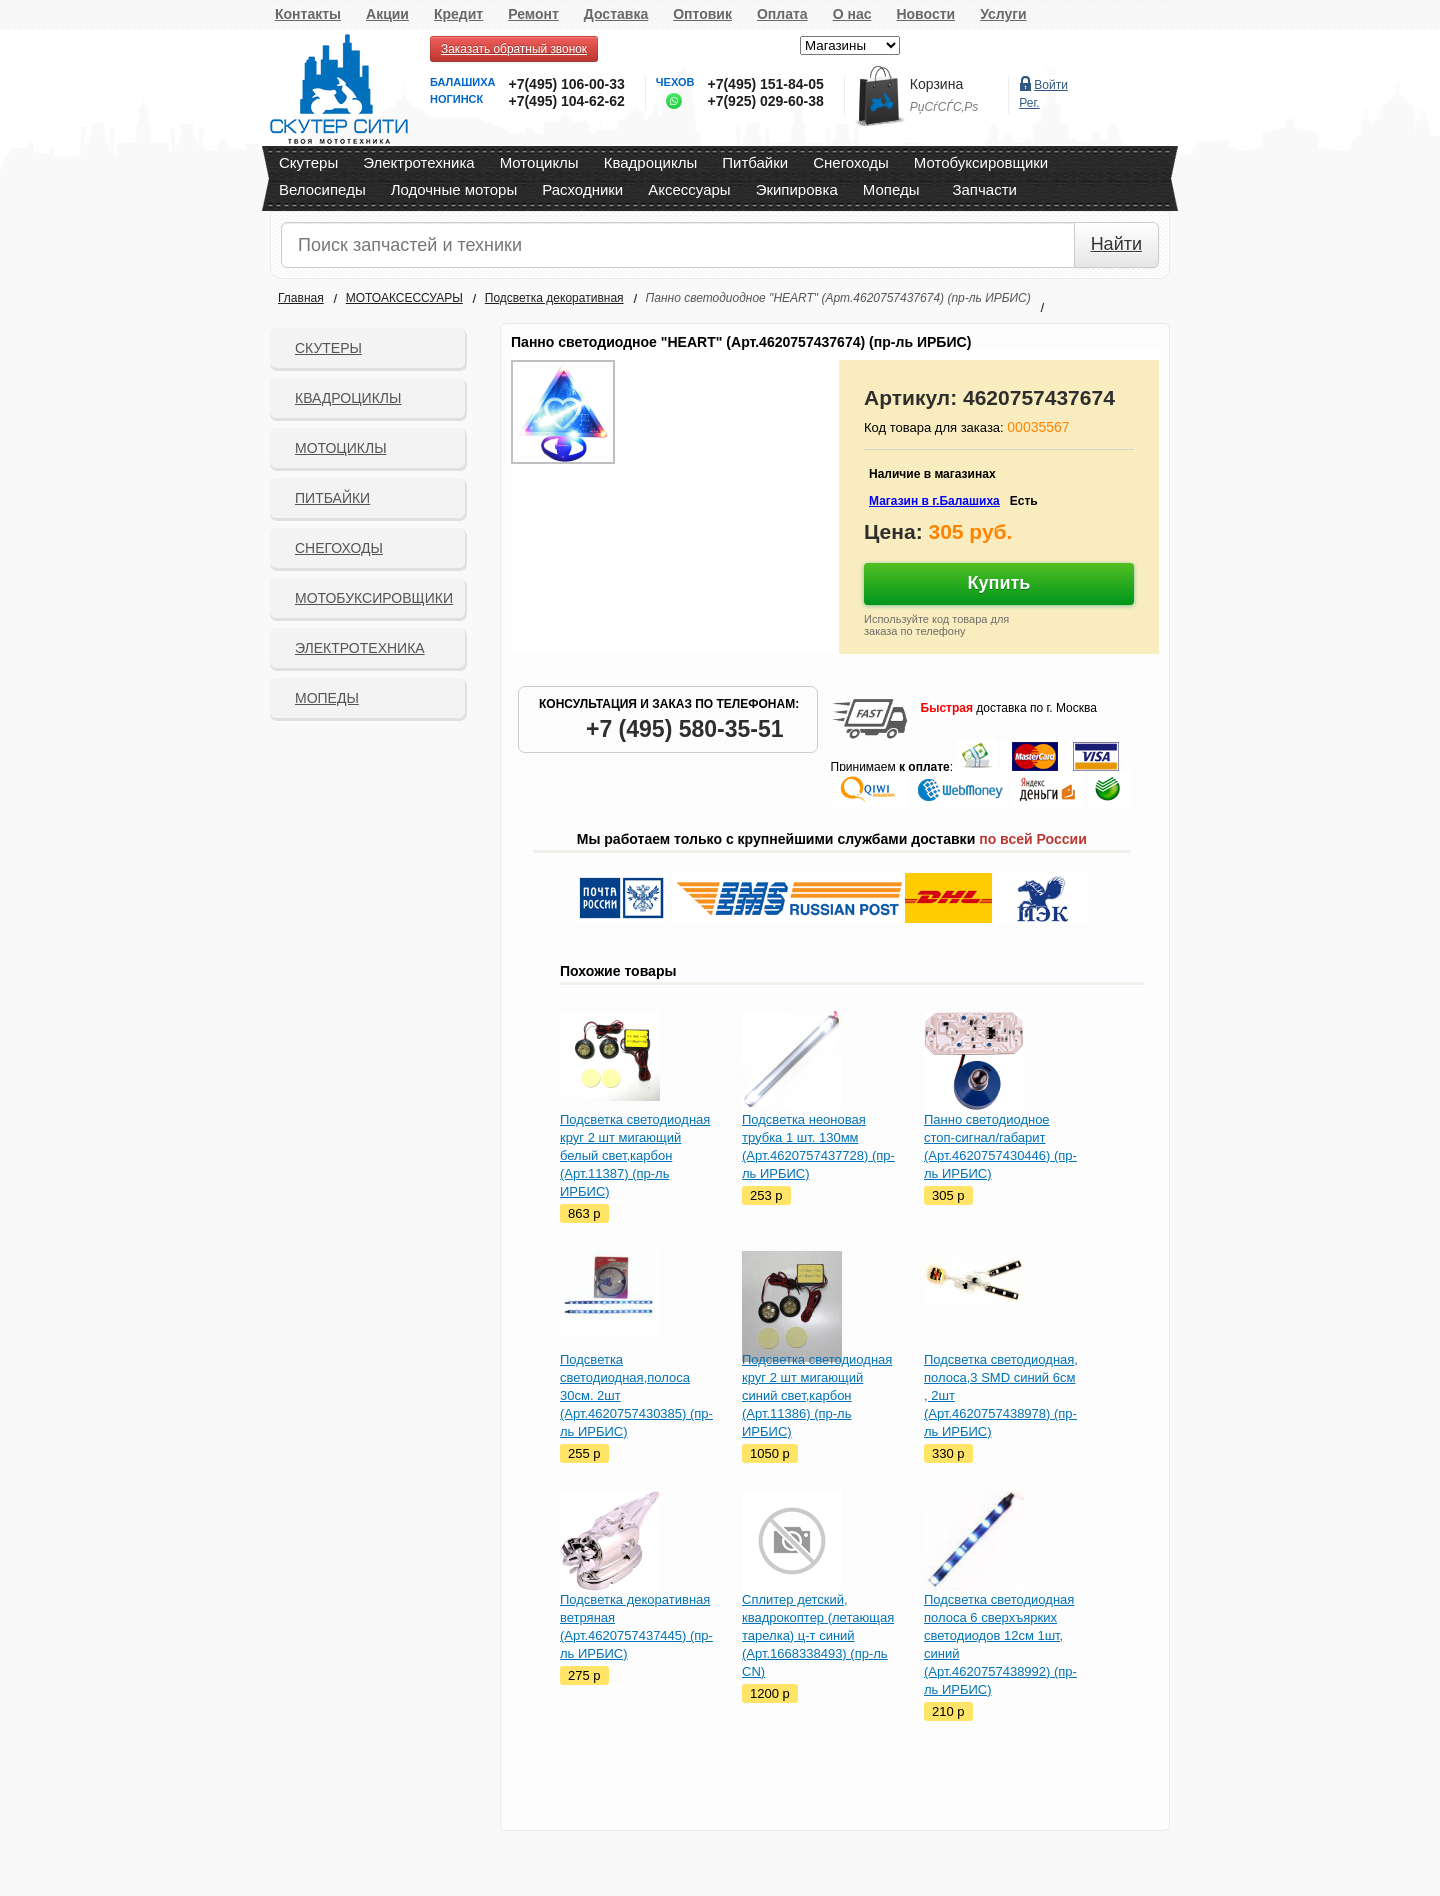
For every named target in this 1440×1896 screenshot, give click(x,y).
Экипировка (797, 189)
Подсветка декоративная (554, 298)
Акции (387, 14)
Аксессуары (689, 189)
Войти (1051, 85)
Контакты (308, 14)
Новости (925, 14)
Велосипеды (322, 189)
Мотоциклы (539, 162)
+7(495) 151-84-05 (765, 84)
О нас (852, 14)
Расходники (582, 189)
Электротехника (418, 162)
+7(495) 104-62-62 (566, 101)
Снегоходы (851, 162)
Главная (301, 298)
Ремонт (533, 14)
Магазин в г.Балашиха (934, 501)
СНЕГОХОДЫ (339, 548)
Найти (1116, 244)
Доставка (616, 14)
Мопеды (891, 189)
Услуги (1003, 14)
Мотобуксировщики (981, 162)
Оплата (782, 14)
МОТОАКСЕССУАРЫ (404, 298)
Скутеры (308, 162)
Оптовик (702, 14)
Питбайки (755, 162)
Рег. (1029, 103)
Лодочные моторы (454, 189)
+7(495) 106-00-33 (566, 84)
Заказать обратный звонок (514, 49)
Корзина (936, 84)
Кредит (458, 14)
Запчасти (984, 189)
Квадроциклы (651, 162)
